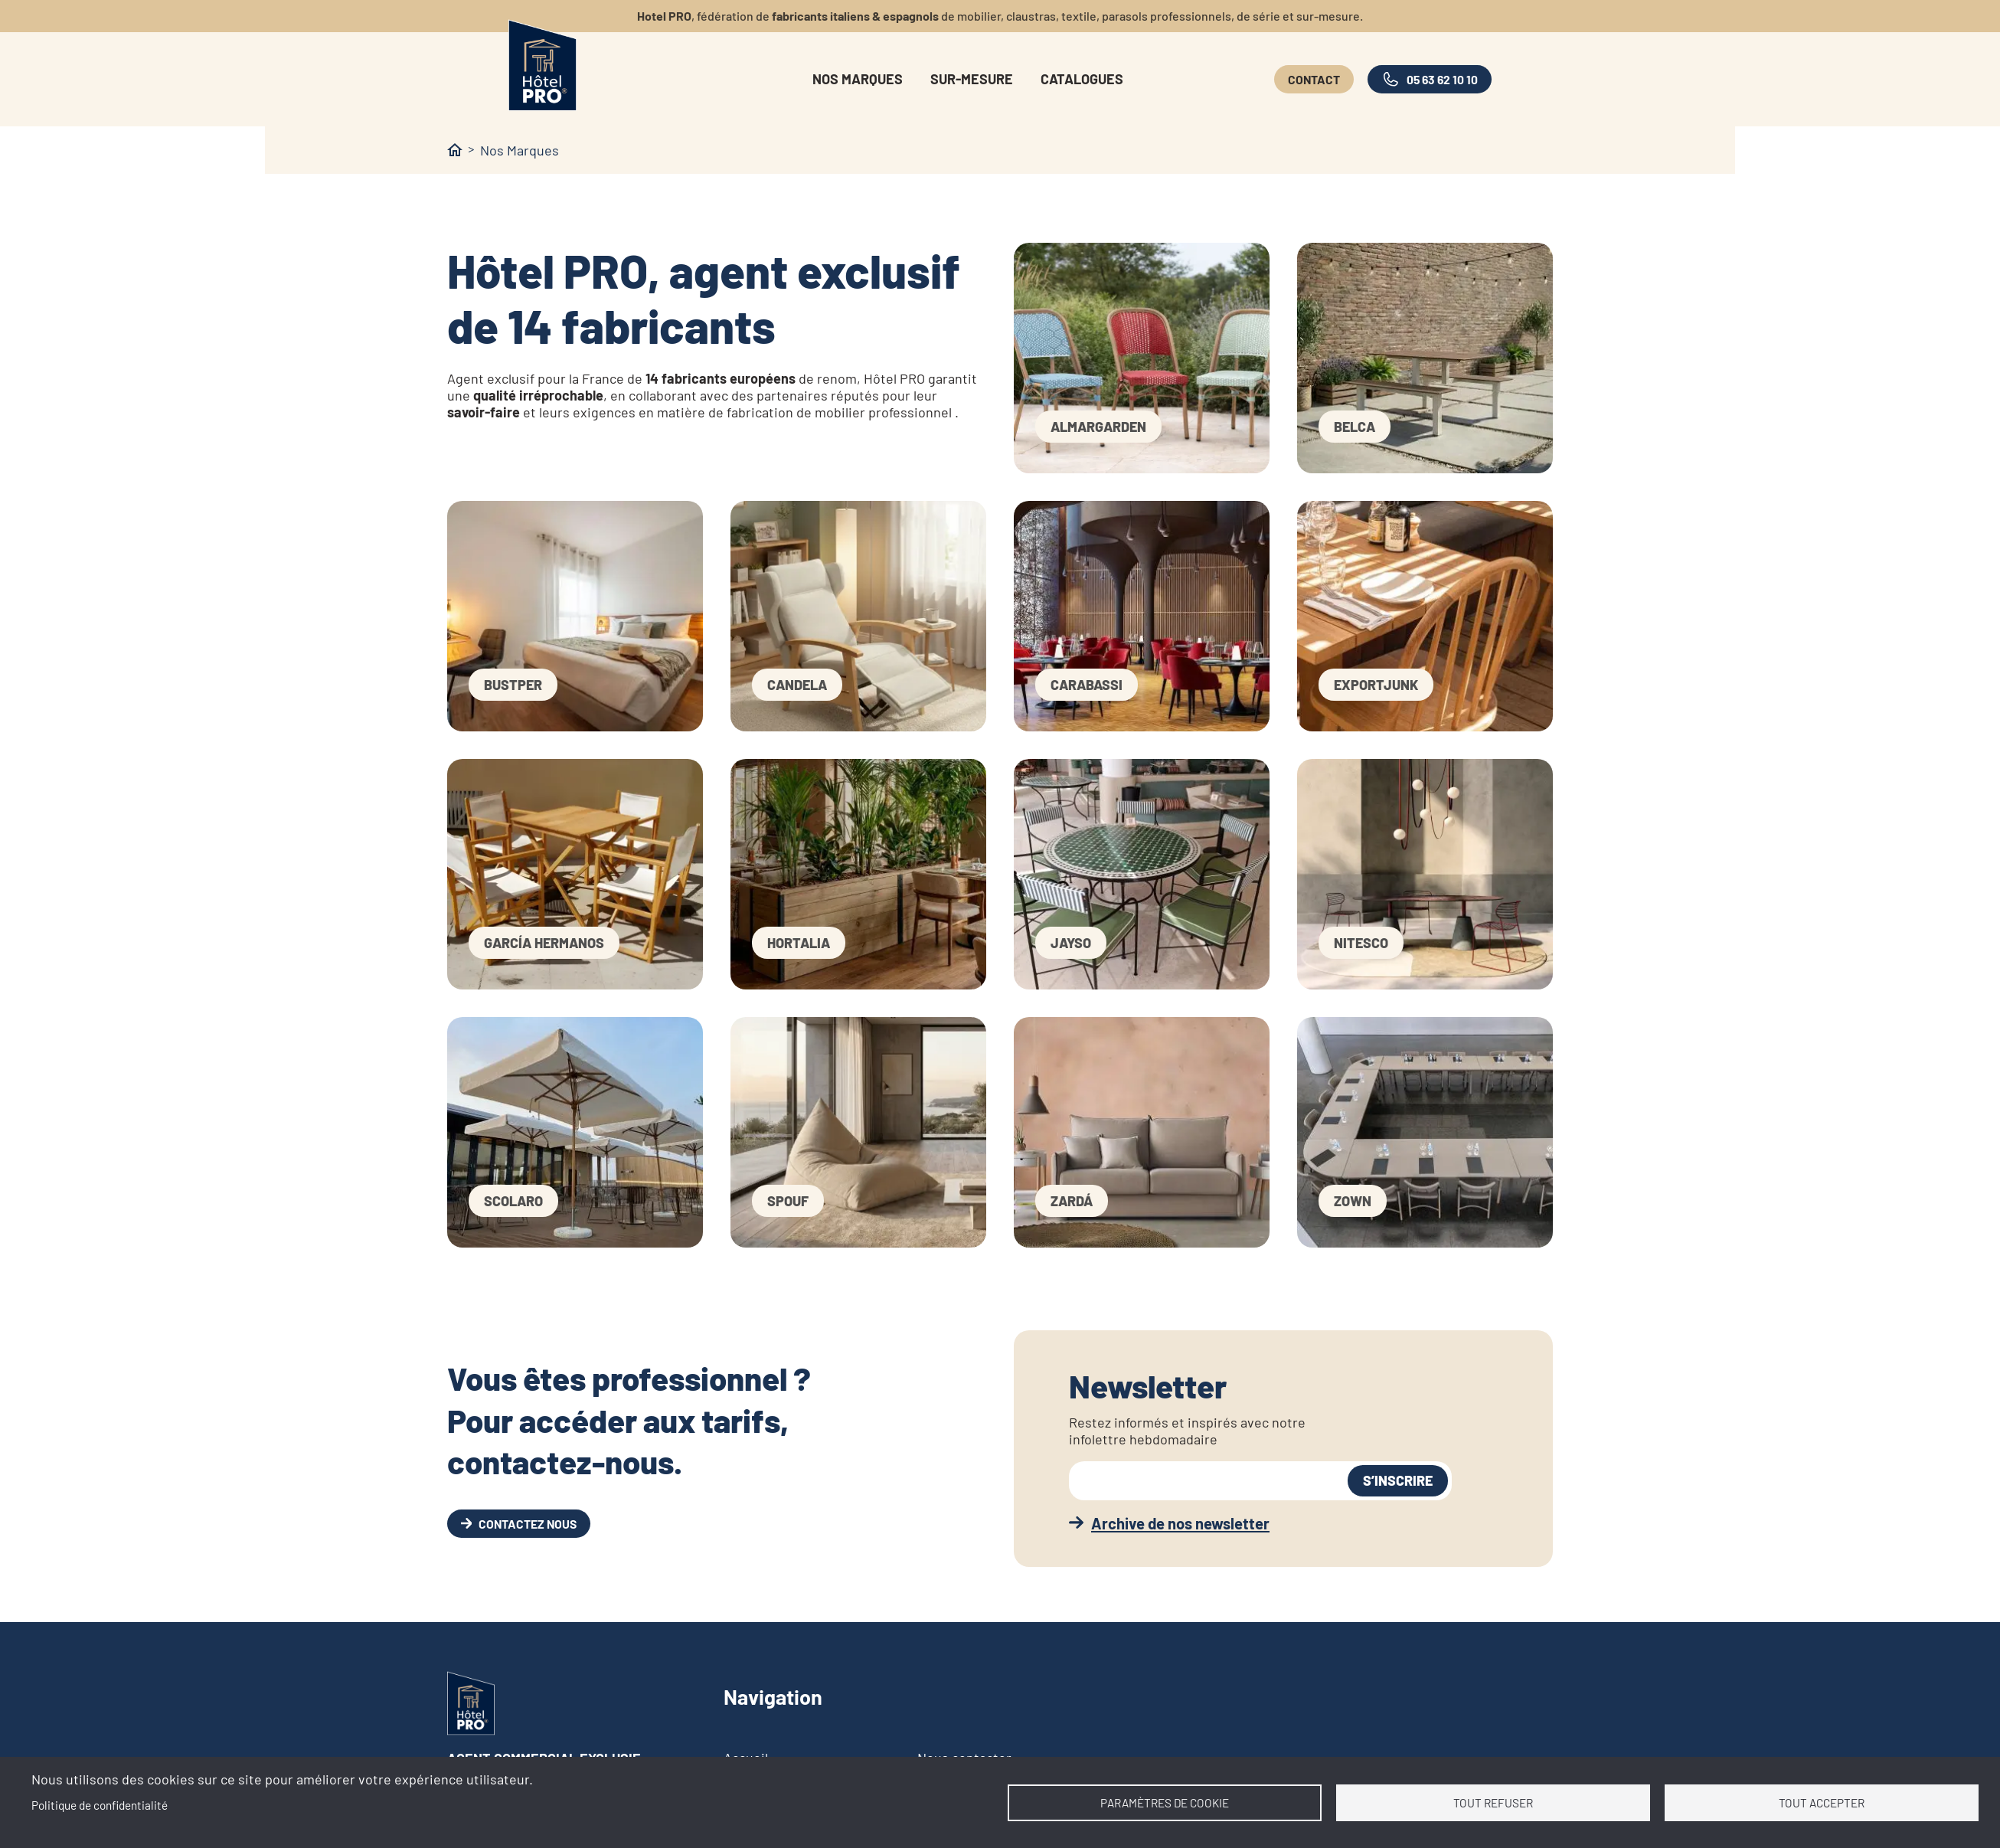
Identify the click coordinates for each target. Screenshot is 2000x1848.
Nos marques (857, 78)
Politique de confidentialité (99, 1805)
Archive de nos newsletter (1180, 1523)
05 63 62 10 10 (1442, 79)
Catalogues (1082, 78)
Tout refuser (1493, 1803)
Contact (1314, 79)
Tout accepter (1821, 1803)
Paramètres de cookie (1164, 1803)
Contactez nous (528, 1523)
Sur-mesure (971, 78)
